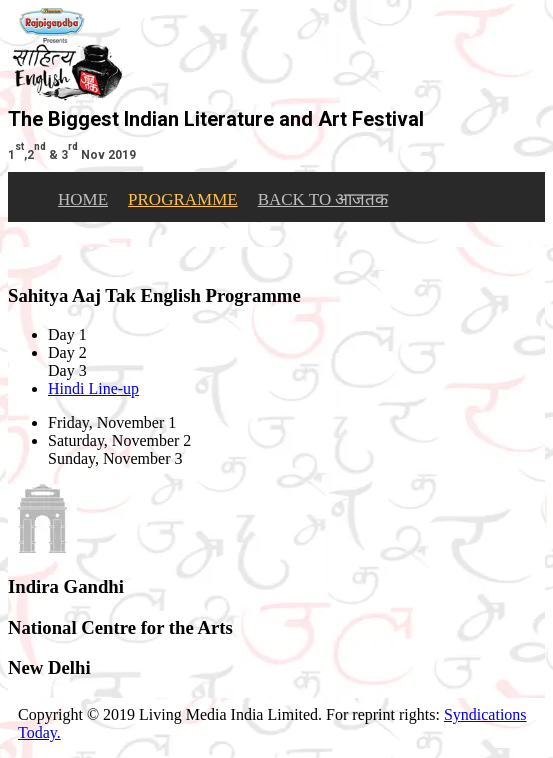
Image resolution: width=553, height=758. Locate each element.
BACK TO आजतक (323, 199)
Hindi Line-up (93, 388)
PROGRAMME (183, 199)
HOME (83, 199)
